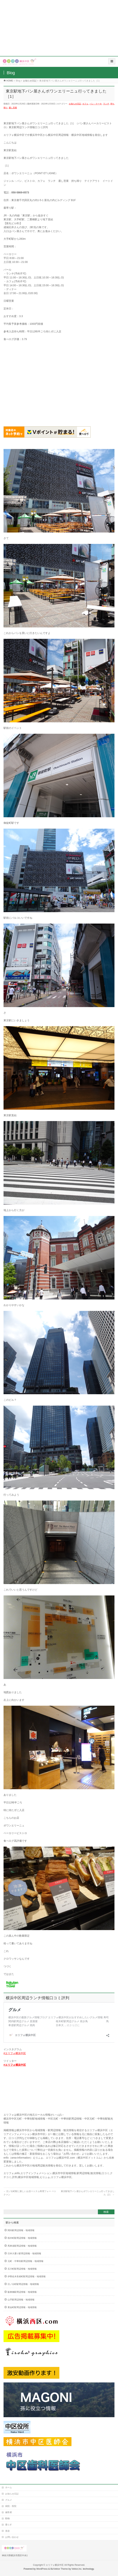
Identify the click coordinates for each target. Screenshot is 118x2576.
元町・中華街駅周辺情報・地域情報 (25, 2261)
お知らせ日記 (75, 104)
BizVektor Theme (59, 2568)
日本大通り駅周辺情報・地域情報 (24, 2253)
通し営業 (13, 108)
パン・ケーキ (96, 104)
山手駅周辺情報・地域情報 (21, 2299)
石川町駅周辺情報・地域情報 (22, 2269)
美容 (7, 2530)
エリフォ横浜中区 (55, 2564)
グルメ (8, 2499)
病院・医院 (10, 2505)
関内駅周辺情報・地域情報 (21, 2230)
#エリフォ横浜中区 (15, 2053)
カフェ (85, 104)
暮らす (8, 2524)
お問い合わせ (12, 2536)
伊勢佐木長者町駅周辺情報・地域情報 (27, 2276)
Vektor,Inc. (76, 2568)
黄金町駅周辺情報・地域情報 (22, 2307)
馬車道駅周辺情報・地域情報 (22, 2246)
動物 (7, 2518)
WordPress (42, 2568)
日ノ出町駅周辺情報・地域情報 (23, 2284)
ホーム (8, 2487)
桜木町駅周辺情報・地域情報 (22, 2238)
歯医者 (8, 2511)
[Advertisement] (59, 28)
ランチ (106, 104)
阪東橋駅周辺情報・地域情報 (22, 2292)
